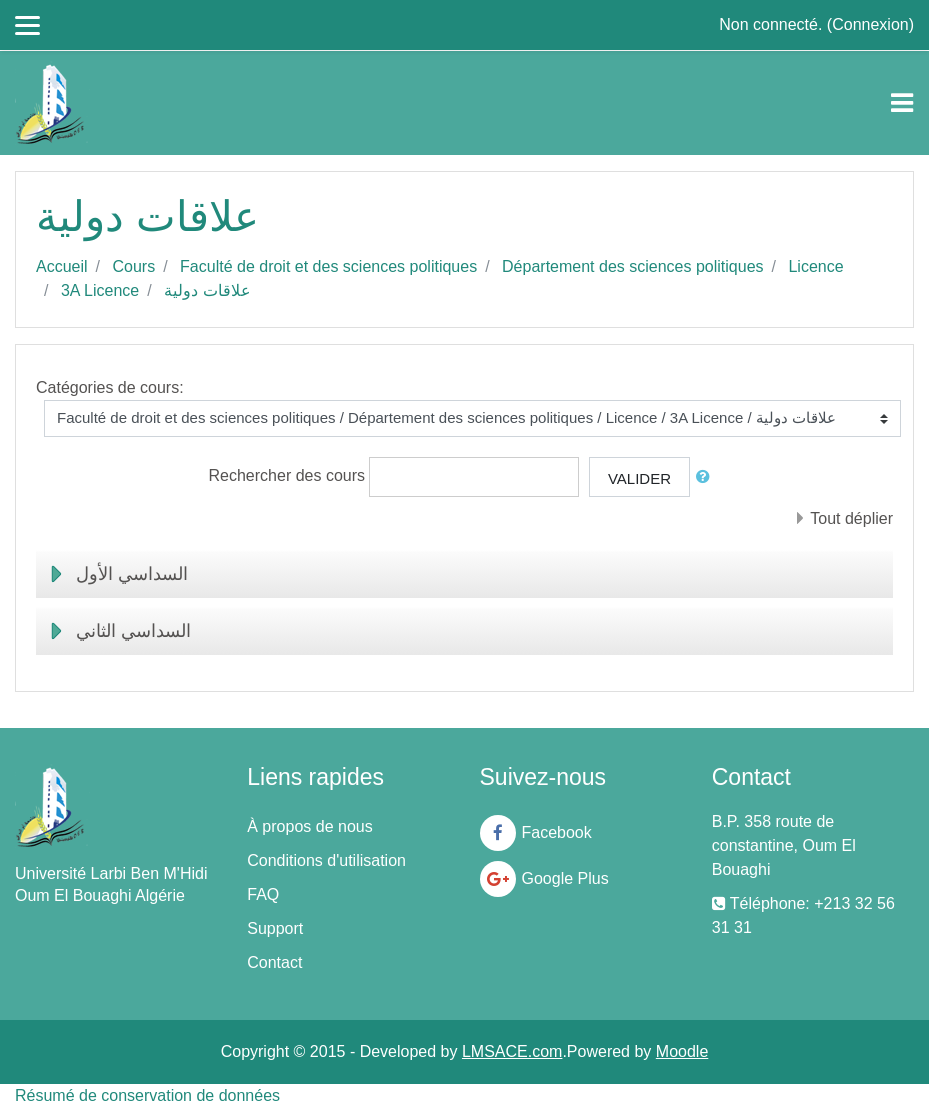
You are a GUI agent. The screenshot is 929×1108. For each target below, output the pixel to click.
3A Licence (100, 290)
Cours (133, 266)
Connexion (870, 24)
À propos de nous (309, 826)
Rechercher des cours (287, 475)
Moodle (682, 1051)
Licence (815, 266)
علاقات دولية (207, 290)
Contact (274, 962)
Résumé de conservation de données (147, 1095)
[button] (707, 477)
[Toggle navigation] (902, 103)
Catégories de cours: (110, 387)
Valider (639, 478)
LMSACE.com (512, 1051)
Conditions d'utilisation (326, 860)
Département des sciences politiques (632, 266)
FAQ (263, 894)
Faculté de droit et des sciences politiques (328, 266)
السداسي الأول (132, 574)
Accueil (62, 266)
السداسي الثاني (133, 631)
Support (275, 928)
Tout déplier (851, 518)
